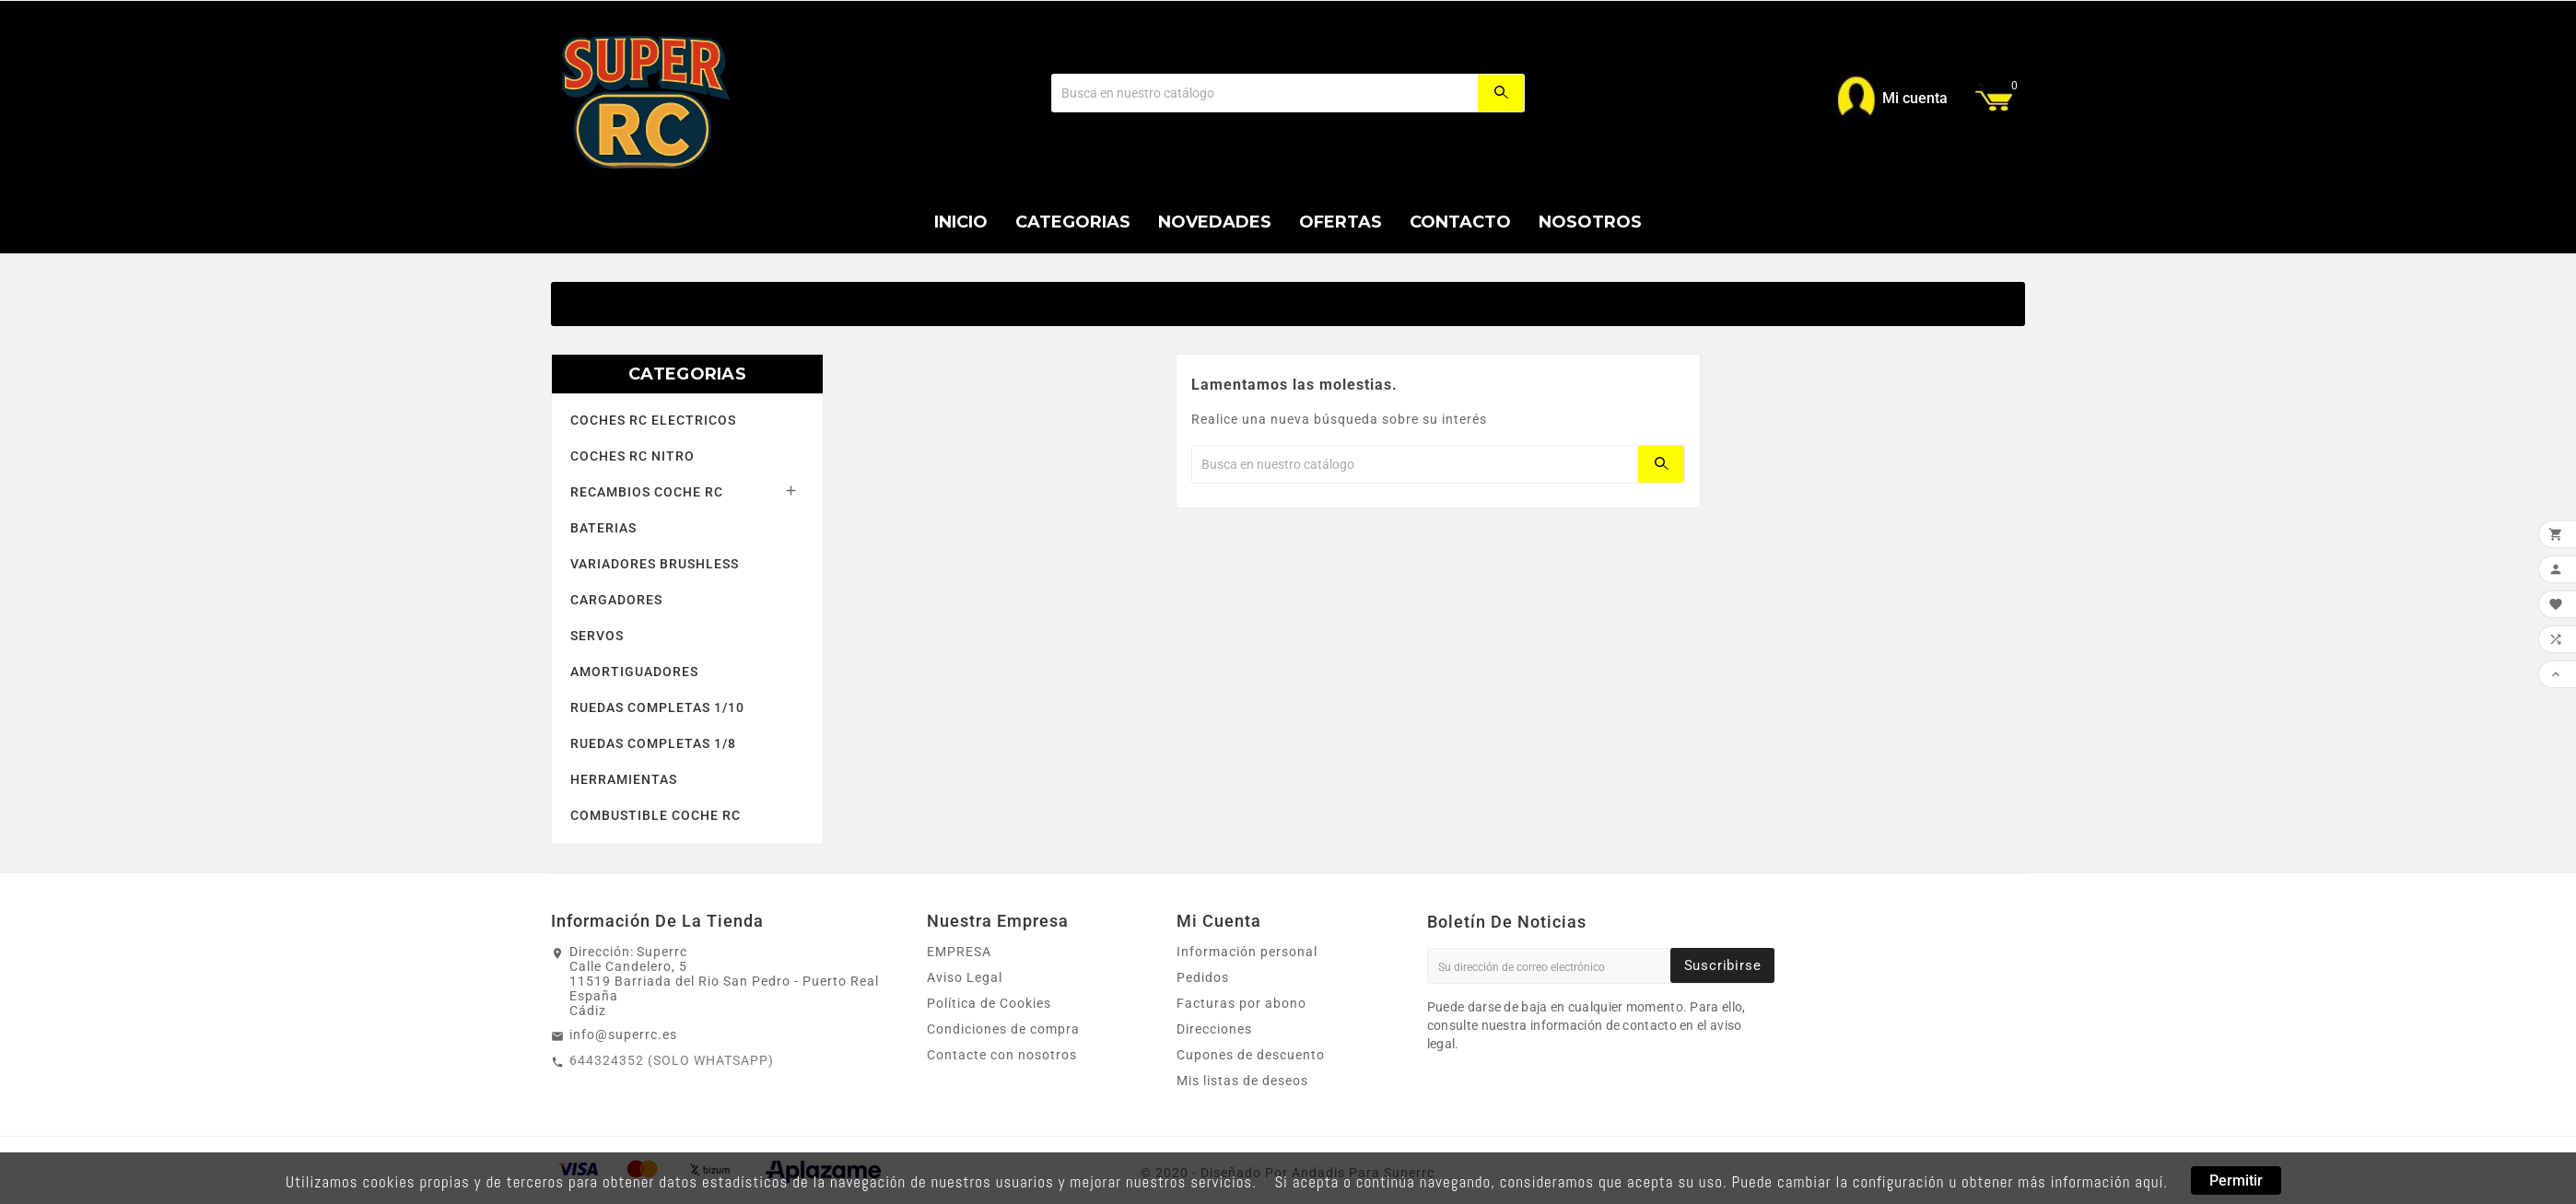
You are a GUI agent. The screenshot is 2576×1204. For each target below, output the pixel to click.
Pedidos (1203, 977)
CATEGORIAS (687, 374)
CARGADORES (616, 599)
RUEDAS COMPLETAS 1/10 (657, 707)
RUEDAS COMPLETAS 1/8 (653, 743)
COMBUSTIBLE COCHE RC (655, 815)
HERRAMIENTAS (623, 779)
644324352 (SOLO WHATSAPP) (671, 1060)
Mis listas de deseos (1242, 1080)
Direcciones (1214, 1029)
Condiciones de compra (1003, 1029)
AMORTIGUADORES (634, 671)
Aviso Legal (964, 977)
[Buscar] (1264, 93)
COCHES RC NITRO (632, 456)
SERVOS (597, 635)
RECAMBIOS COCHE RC (646, 492)
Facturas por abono (1241, 1003)
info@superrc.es (623, 1034)
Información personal (1247, 951)
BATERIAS (603, 527)
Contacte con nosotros (1002, 1054)
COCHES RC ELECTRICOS (653, 420)
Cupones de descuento (1251, 1054)
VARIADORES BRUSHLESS (654, 563)
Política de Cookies (989, 1003)
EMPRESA (959, 951)
